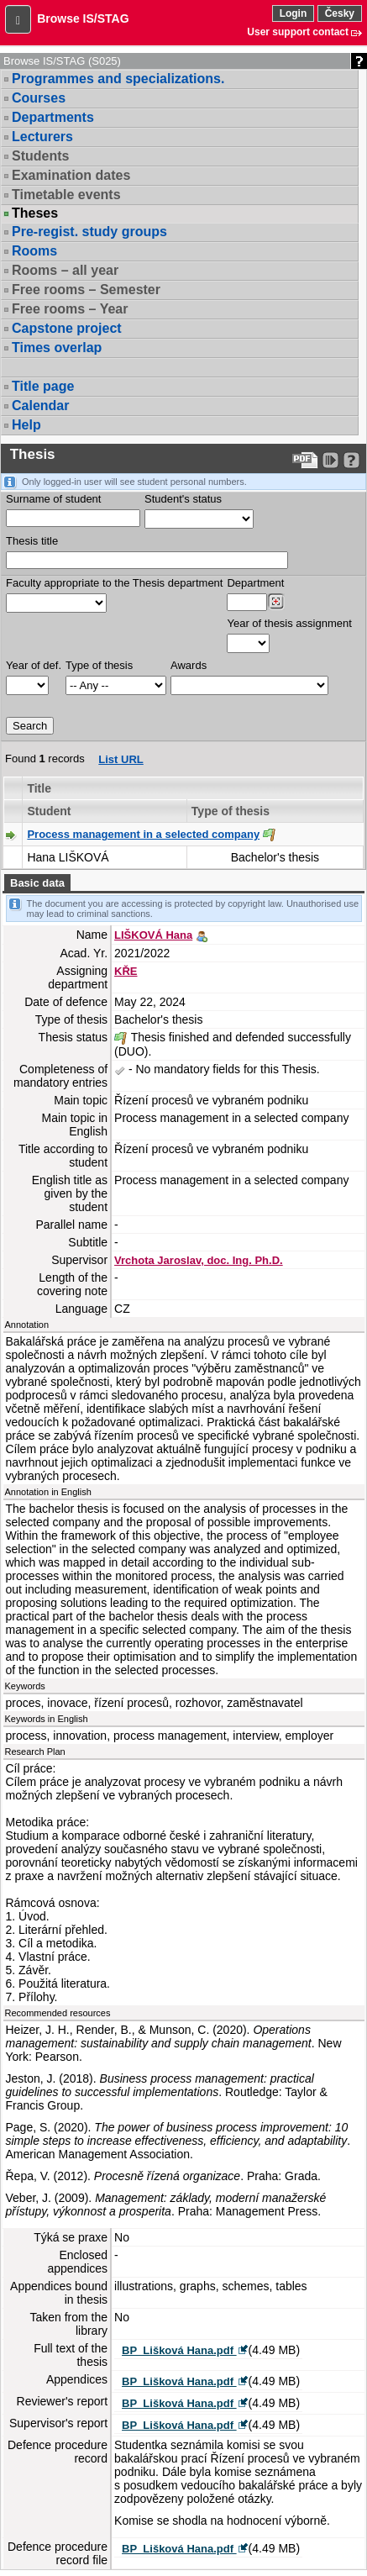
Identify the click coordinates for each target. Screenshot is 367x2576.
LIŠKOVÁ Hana (153, 935)
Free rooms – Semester (86, 289)
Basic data (37, 883)
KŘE (125, 971)
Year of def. (33, 665)
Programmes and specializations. (118, 78)
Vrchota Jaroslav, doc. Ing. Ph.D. (198, 1260)
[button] (18, 19)
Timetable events (66, 194)
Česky (339, 13)
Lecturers (42, 136)
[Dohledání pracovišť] (276, 601)
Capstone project (67, 328)
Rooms (34, 251)
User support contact (298, 32)
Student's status (183, 499)
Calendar (40, 405)
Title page (43, 386)
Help (26, 425)
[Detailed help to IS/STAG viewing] (351, 460)
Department (255, 583)
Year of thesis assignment (289, 623)
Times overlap (57, 347)
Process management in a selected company (143, 834)
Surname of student (53, 499)
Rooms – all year (65, 270)
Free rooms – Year (70, 309)
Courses (39, 98)
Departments (53, 117)
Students (40, 156)
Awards (188, 665)
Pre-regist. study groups (89, 231)
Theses (35, 213)
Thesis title (32, 541)
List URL (120, 759)
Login (293, 13)
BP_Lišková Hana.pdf (179, 2350)
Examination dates (71, 175)
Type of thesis (99, 665)
